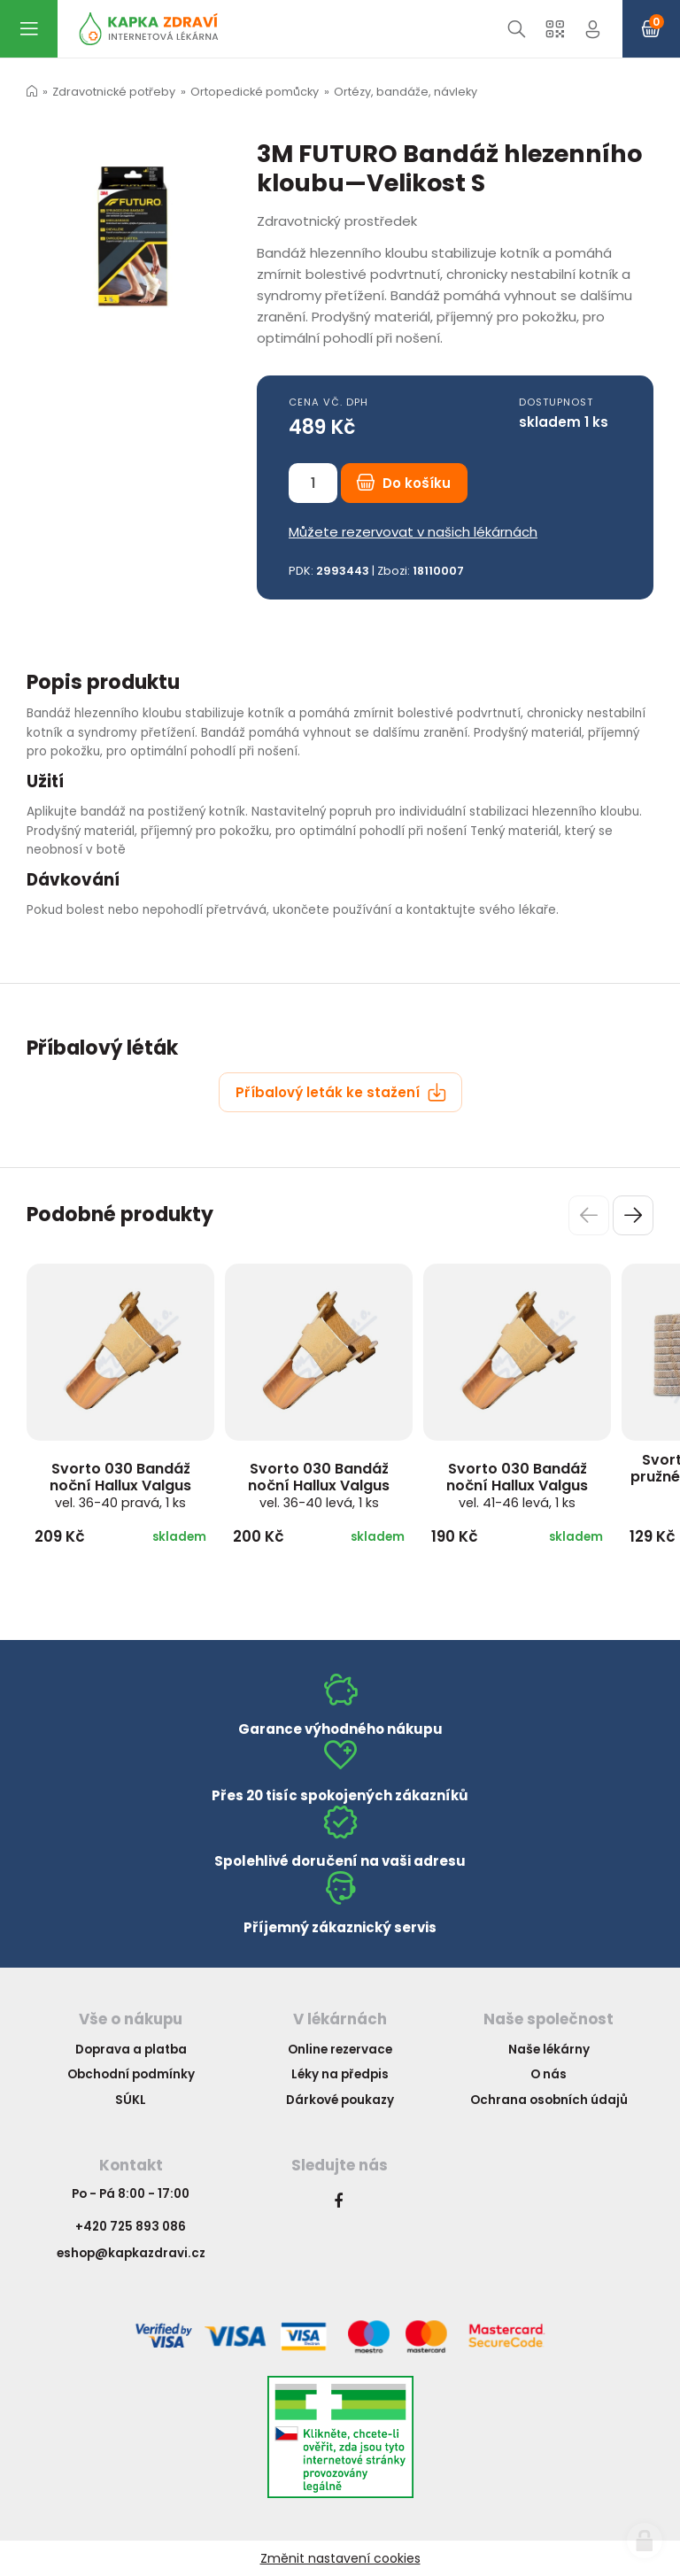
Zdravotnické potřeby (113, 91)
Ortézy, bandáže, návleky (405, 91)
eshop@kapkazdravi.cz (131, 2253)
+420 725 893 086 (130, 2226)
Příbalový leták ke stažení (341, 1092)
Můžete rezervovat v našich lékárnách (413, 531)
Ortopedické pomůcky (254, 91)
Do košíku (404, 483)
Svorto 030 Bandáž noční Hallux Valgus (120, 1485)
